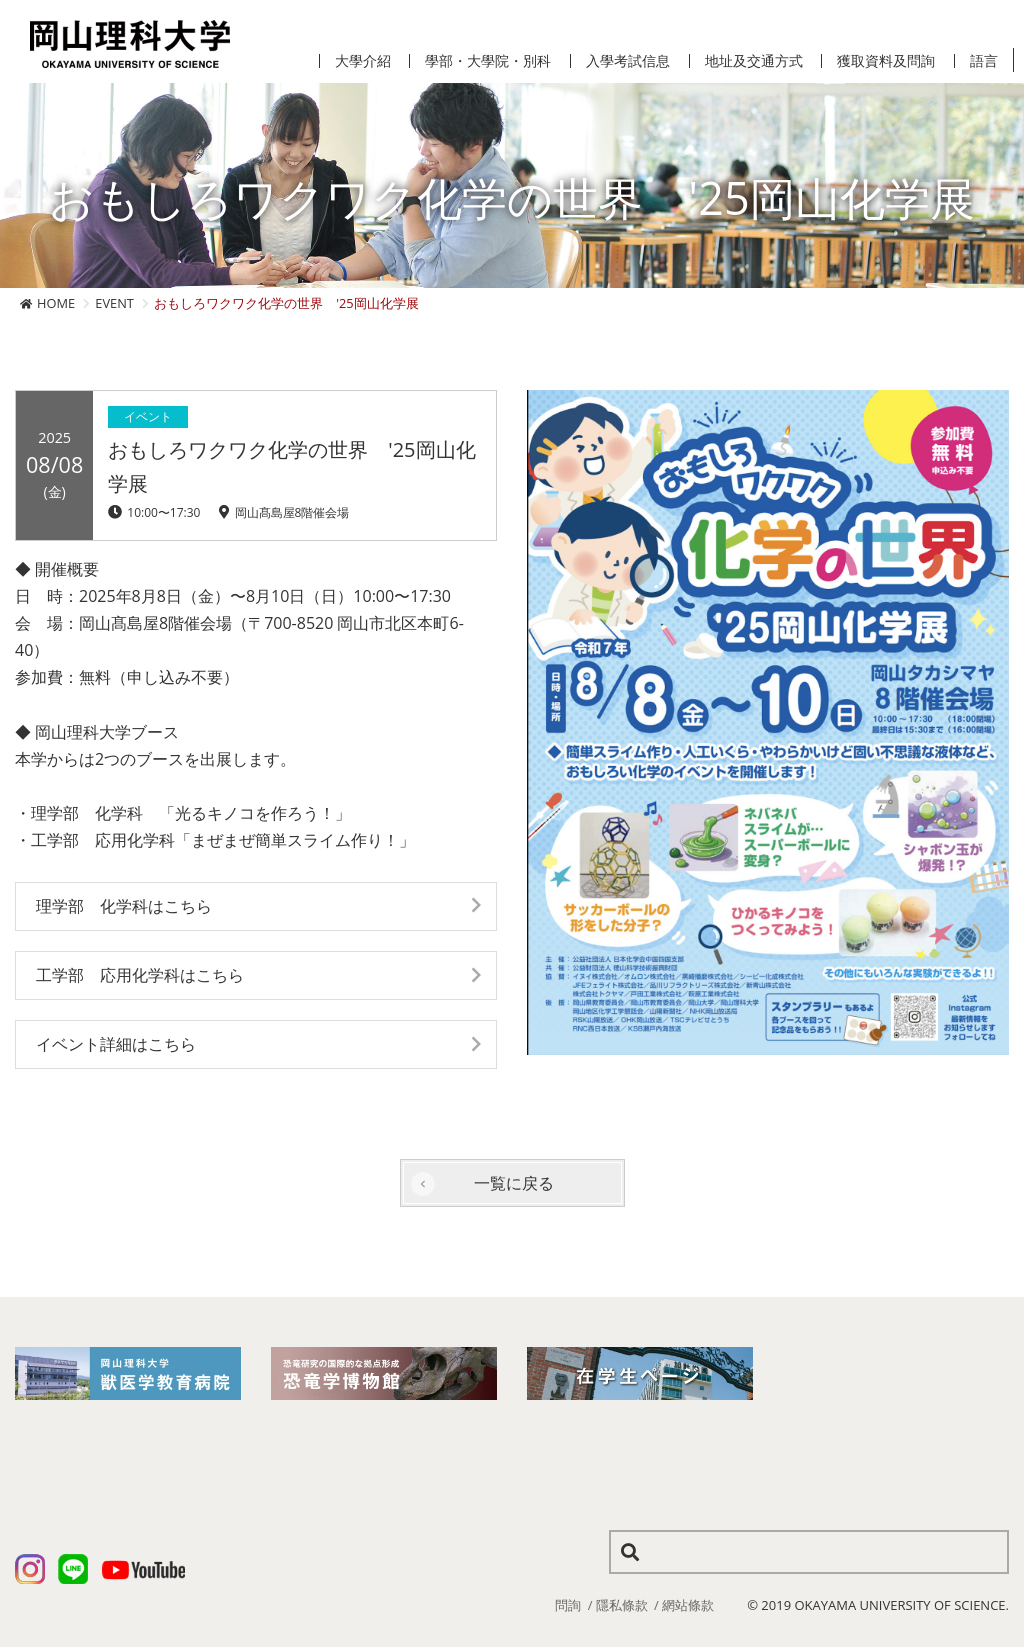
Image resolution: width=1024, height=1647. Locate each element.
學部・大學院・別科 (488, 61)
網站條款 (688, 1605)
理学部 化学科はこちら (124, 906)
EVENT (114, 303)
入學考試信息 (628, 61)
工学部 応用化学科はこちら (140, 975)
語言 (984, 61)
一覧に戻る (514, 1183)
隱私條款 (622, 1605)
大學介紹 (363, 61)
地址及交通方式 (754, 61)
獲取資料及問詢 (886, 61)
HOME (56, 303)
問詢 (568, 1605)
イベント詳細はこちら (116, 1044)
